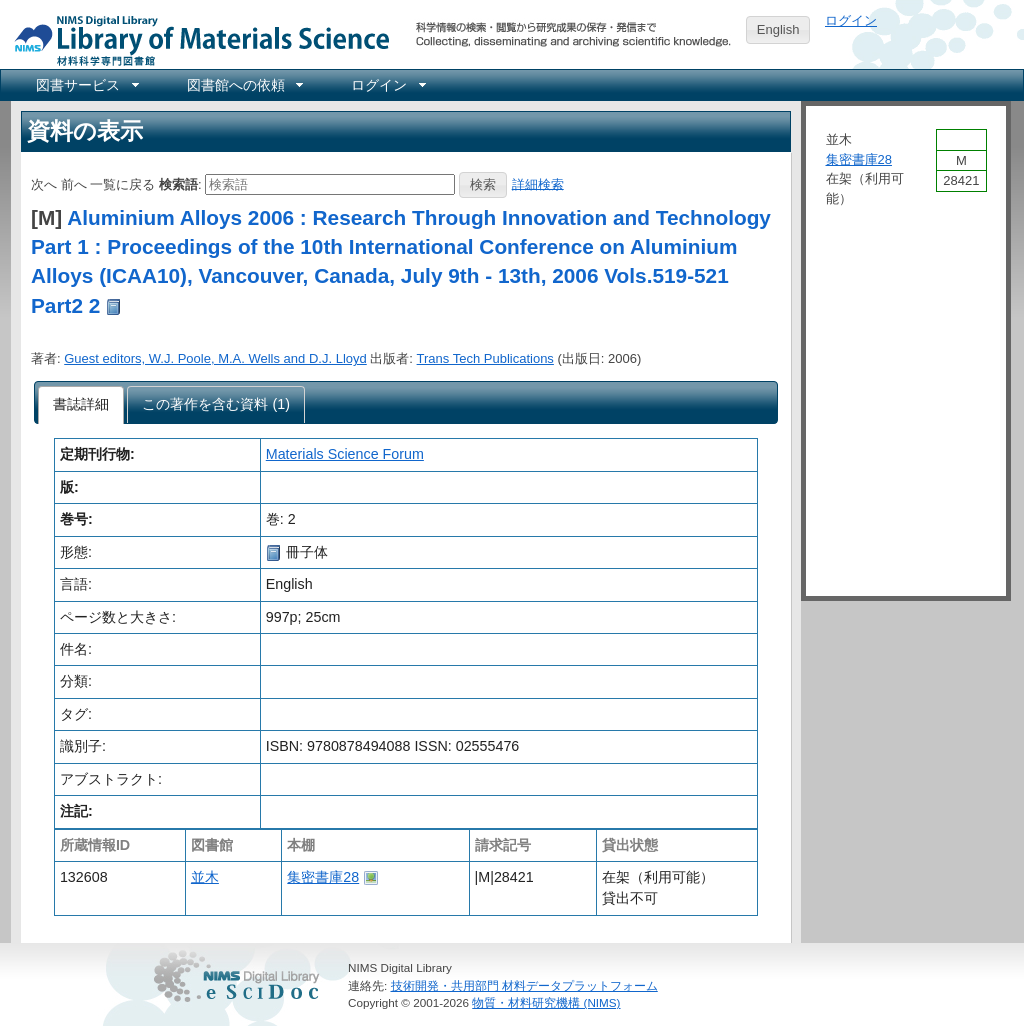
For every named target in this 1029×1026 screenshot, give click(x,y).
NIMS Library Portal (196, 39)
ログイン (851, 20)
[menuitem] (86, 85)
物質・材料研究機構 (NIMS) (546, 1002)
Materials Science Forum (345, 454)
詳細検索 (538, 183)
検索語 (178, 183)
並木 (205, 877)
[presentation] (81, 405)
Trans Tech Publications (485, 358)
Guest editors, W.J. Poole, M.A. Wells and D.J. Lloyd (215, 358)
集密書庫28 (323, 877)
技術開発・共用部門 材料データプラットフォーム (524, 985)
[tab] (81, 405)
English (778, 29)
